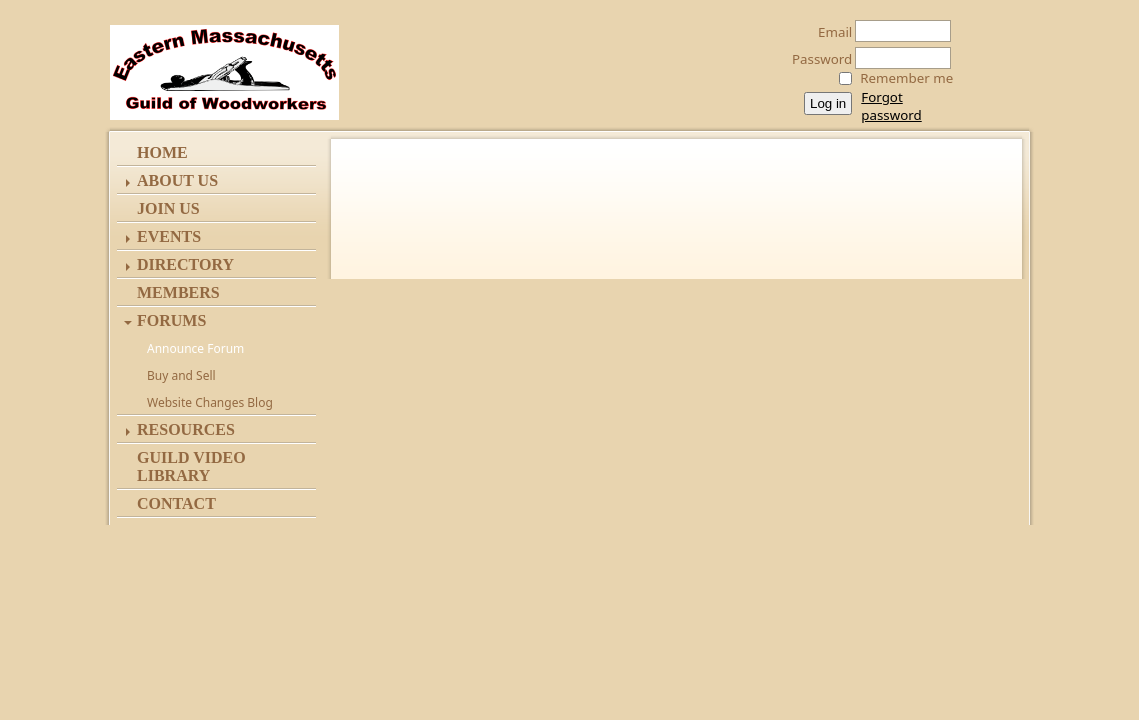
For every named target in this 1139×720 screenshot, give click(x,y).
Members (178, 292)
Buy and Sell (181, 375)
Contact (176, 503)
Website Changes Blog (210, 402)
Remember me (906, 78)
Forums (171, 320)
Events (169, 236)
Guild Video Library (191, 466)
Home (162, 152)
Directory (185, 264)
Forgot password (891, 106)
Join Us (168, 208)
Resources (186, 429)
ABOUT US (177, 180)
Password (816, 59)
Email (829, 32)
